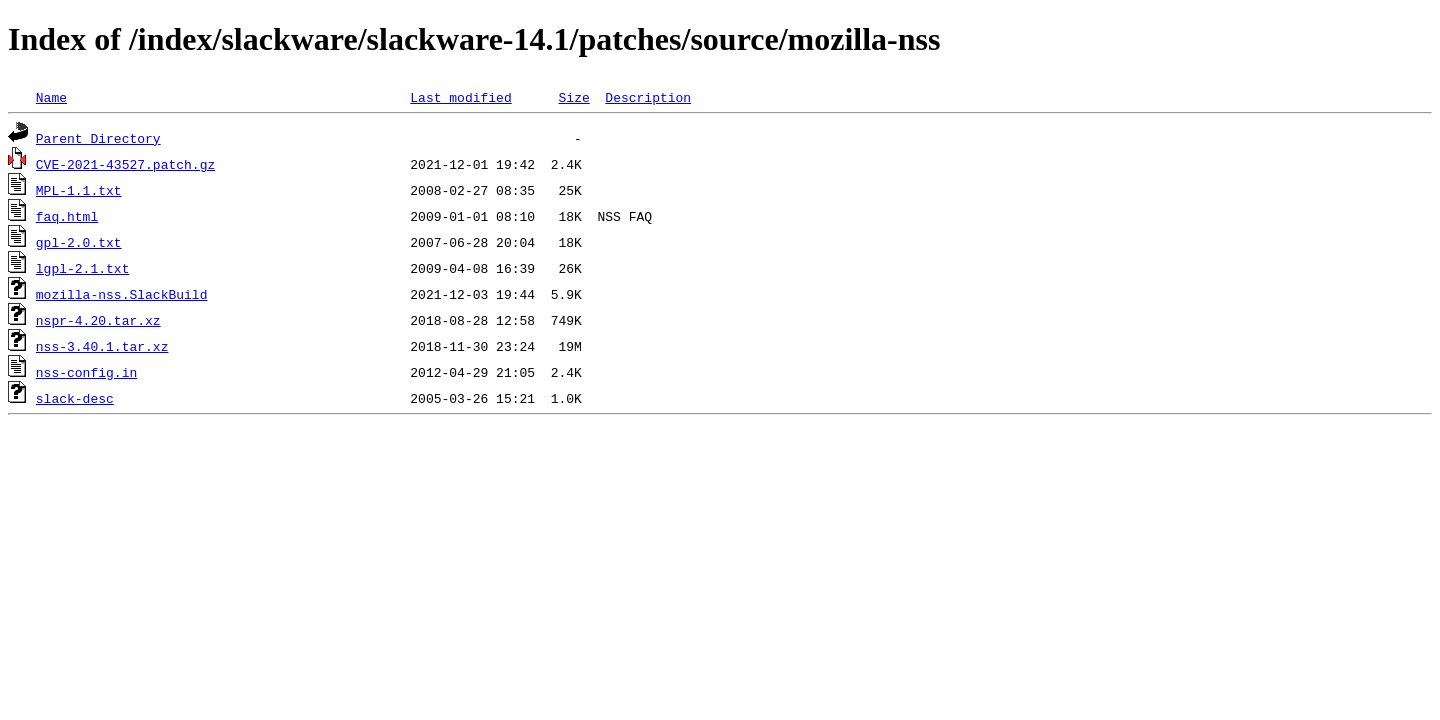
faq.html (67, 216)
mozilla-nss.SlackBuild (122, 294)
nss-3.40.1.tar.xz (102, 346)
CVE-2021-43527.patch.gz (125, 164)
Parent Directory (98, 138)
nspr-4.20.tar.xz (98, 320)
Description (648, 97)
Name (51, 97)
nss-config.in (86, 372)
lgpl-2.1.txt (83, 268)
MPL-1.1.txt (79, 190)
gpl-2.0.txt (79, 242)
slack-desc (75, 398)
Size (573, 97)
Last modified (460, 97)
